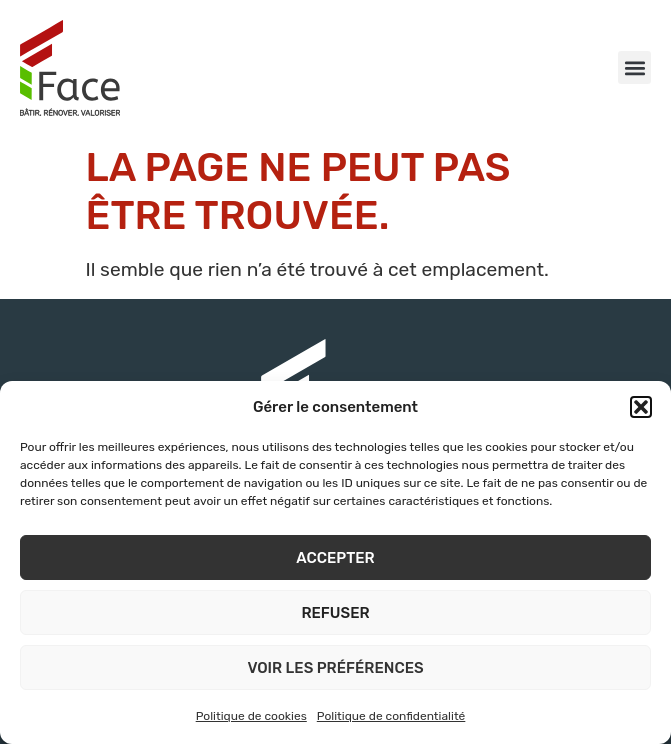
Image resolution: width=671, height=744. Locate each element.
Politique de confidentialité (391, 716)
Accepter (335, 558)
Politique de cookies (251, 716)
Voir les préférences (335, 668)
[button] (641, 407)
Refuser (335, 613)
